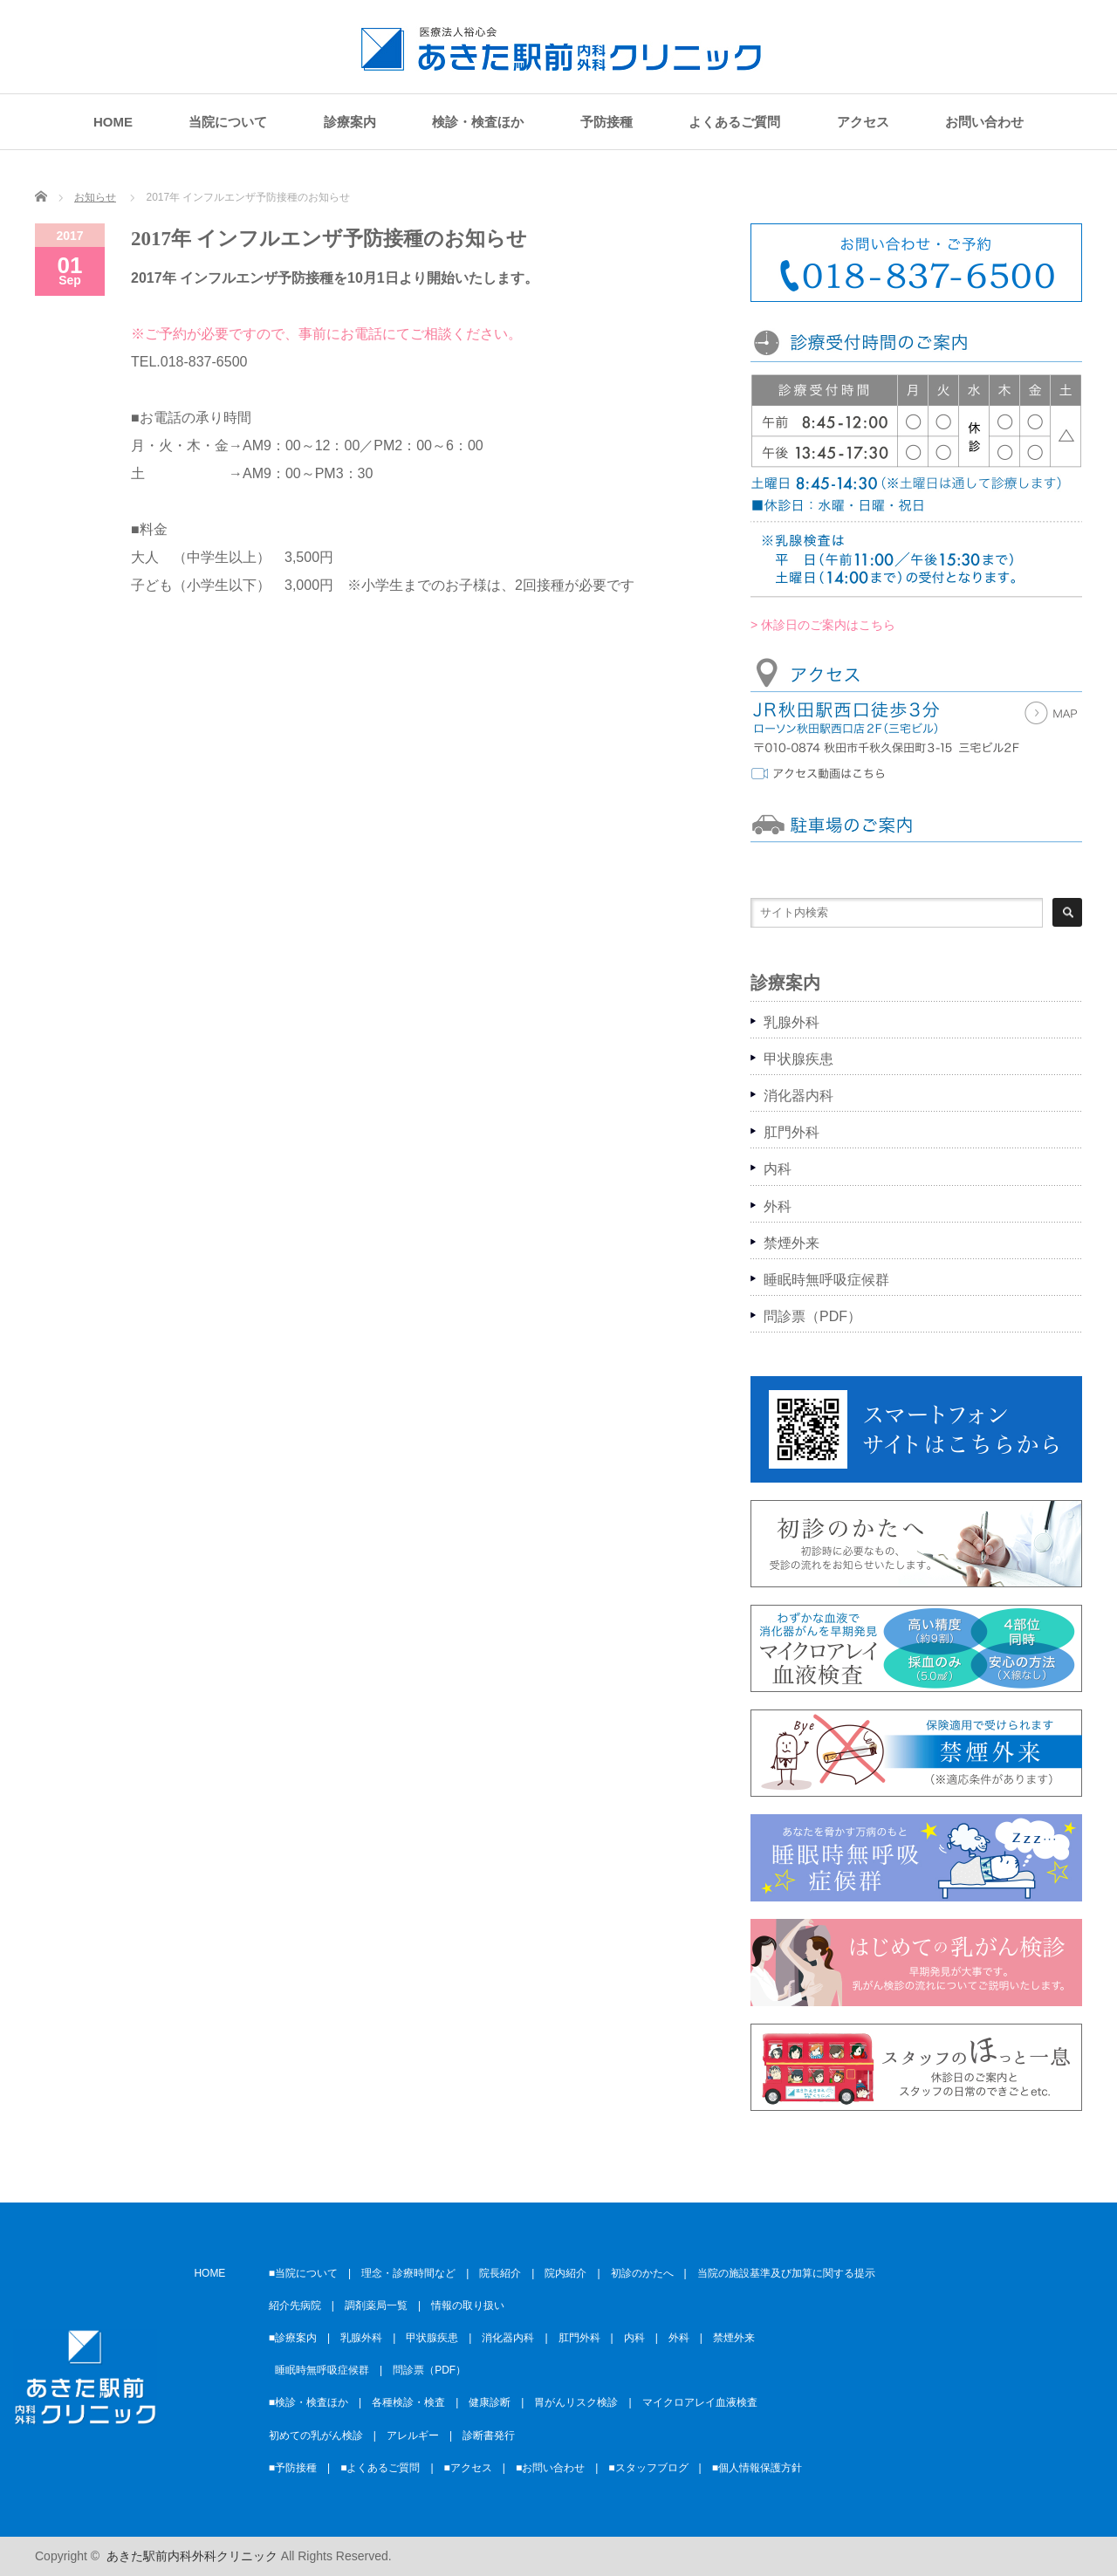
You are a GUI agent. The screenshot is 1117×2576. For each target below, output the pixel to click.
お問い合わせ (984, 121)
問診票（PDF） (812, 1316)
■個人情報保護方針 (757, 2468)
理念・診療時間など (408, 2273)
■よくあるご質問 (380, 2468)
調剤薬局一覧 (376, 2305)
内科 (777, 1168)
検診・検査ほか (478, 121)
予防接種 (606, 121)
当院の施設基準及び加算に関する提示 (786, 2273)
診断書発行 (489, 2435)
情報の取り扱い (467, 2305)
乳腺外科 (791, 1022)
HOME (113, 121)
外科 (777, 1206)
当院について (227, 121)
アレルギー (413, 2435)
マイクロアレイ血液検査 (699, 2402)
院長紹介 (500, 2273)
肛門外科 (791, 1132)
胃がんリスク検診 (576, 2402)
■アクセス (468, 2468)
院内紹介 (565, 2273)
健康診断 (490, 2402)
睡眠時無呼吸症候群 (826, 1279)
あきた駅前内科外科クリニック (192, 2556)
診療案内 (350, 121)
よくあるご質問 (734, 121)
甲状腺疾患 (798, 1059)
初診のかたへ (642, 2273)
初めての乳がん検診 (316, 2435)
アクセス (863, 121)
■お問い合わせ (550, 2468)
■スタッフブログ (648, 2468)
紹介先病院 (295, 2305)
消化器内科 (798, 1095)
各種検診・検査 (408, 2402)
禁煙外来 (791, 1243)
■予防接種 (293, 2468)
